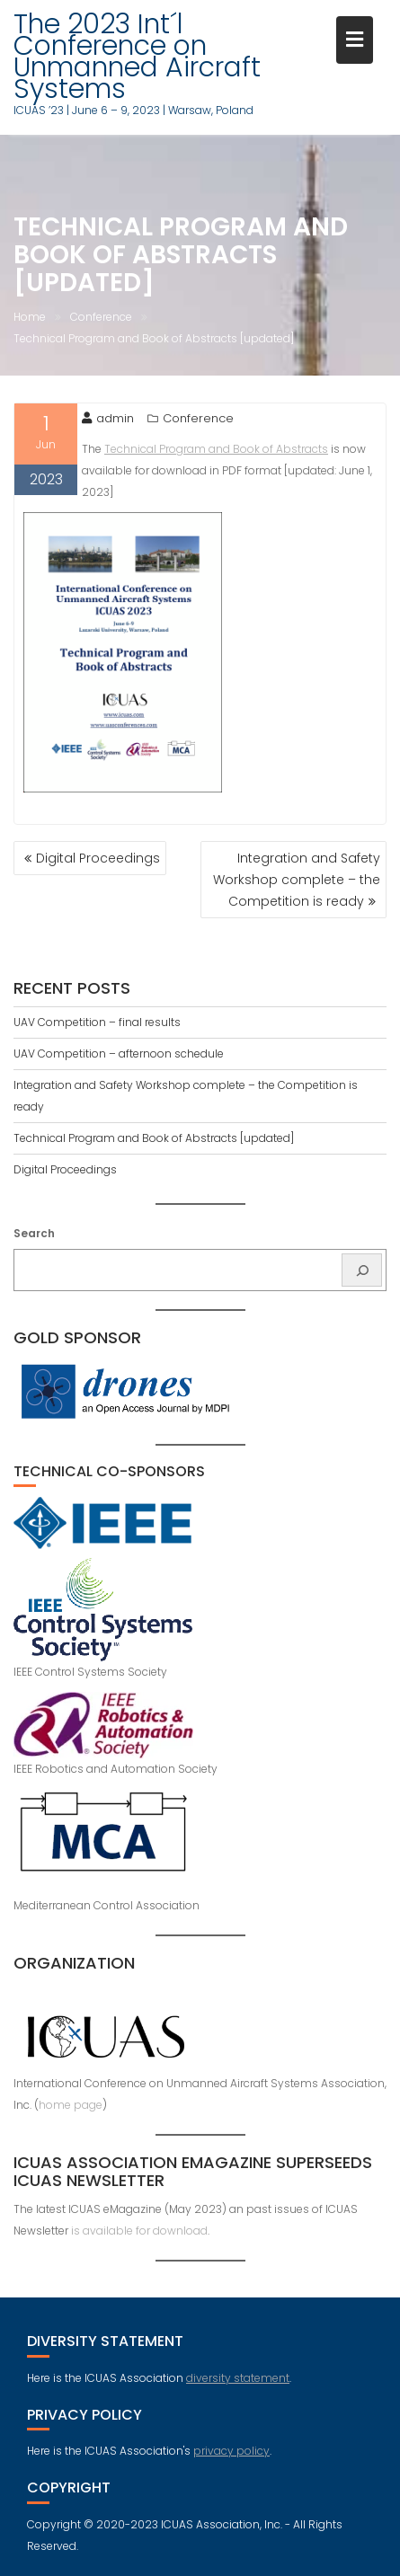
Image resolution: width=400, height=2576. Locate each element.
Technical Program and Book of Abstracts (216, 448)
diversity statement (237, 2378)
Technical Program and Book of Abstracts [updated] (153, 1138)
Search (34, 1233)
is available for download (139, 2230)
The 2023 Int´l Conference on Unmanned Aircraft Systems (137, 56)
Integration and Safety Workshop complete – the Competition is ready (296, 879)
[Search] (362, 1270)
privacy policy (231, 2450)
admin (108, 418)
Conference (198, 418)
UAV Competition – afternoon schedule (118, 1053)
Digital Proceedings (98, 858)
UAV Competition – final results (97, 1022)
